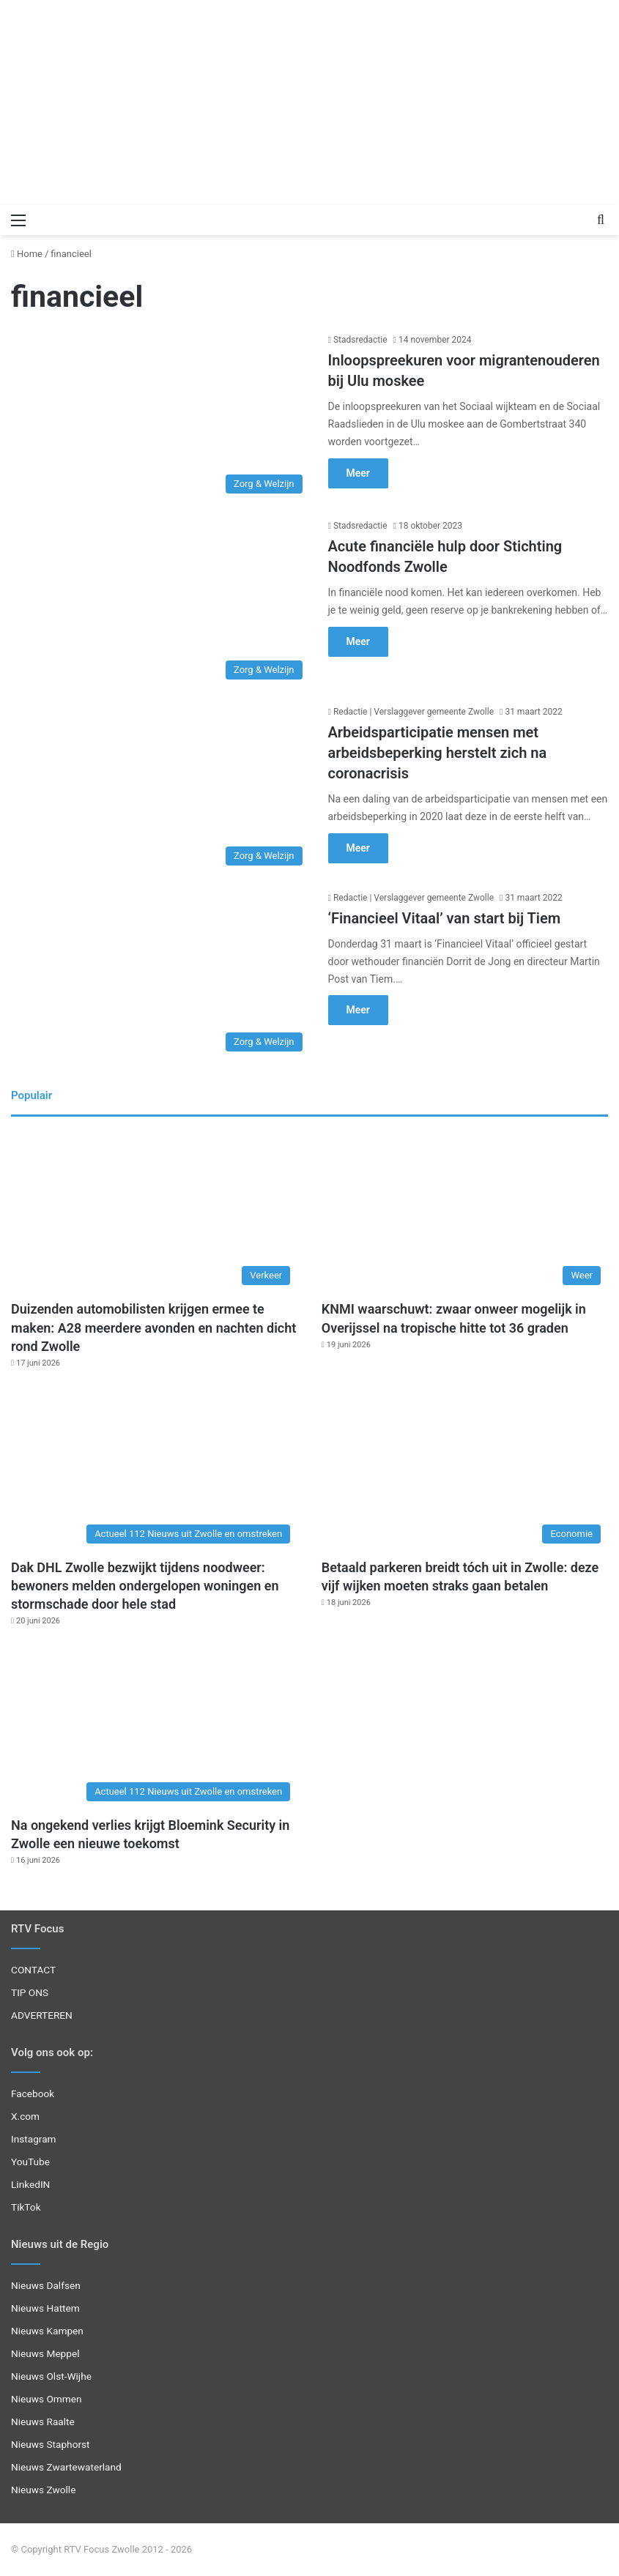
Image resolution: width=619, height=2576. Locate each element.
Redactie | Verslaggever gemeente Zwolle (413, 712)
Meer (358, 473)
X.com (25, 2116)
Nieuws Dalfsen (46, 2285)
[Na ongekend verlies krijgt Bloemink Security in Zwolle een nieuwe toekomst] (154, 1728)
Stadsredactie (360, 340)
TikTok (26, 2207)
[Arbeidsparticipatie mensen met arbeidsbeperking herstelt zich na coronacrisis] (160, 788)
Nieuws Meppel (45, 2353)
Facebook (32, 2093)
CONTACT (33, 1970)
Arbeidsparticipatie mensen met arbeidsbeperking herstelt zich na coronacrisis (437, 752)
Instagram (33, 2139)
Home (26, 253)
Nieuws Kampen (47, 2331)
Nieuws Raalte (43, 2421)
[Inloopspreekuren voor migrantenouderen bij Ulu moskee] (160, 416)
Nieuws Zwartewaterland (66, 2467)
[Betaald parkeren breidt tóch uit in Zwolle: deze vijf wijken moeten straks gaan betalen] (465, 1470)
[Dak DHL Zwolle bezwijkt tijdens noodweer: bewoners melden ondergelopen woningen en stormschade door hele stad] (154, 1470)
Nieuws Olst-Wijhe (51, 2376)
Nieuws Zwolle (43, 2489)
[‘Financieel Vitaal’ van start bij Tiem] (160, 974)
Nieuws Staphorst (50, 2444)
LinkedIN (30, 2184)
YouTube (30, 2161)
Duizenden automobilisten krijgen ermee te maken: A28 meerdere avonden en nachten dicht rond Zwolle (153, 1327)
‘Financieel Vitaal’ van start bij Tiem (444, 918)
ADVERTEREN (42, 2015)
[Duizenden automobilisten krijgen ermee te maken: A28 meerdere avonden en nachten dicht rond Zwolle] (154, 1212)
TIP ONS (29, 1992)
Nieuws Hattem (45, 2308)
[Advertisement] (309, 102)
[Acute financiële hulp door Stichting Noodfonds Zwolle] (160, 602)
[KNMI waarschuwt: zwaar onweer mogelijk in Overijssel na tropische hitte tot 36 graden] (465, 1212)
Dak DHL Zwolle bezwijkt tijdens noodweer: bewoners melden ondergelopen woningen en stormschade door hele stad (145, 1586)
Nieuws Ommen (46, 2399)
